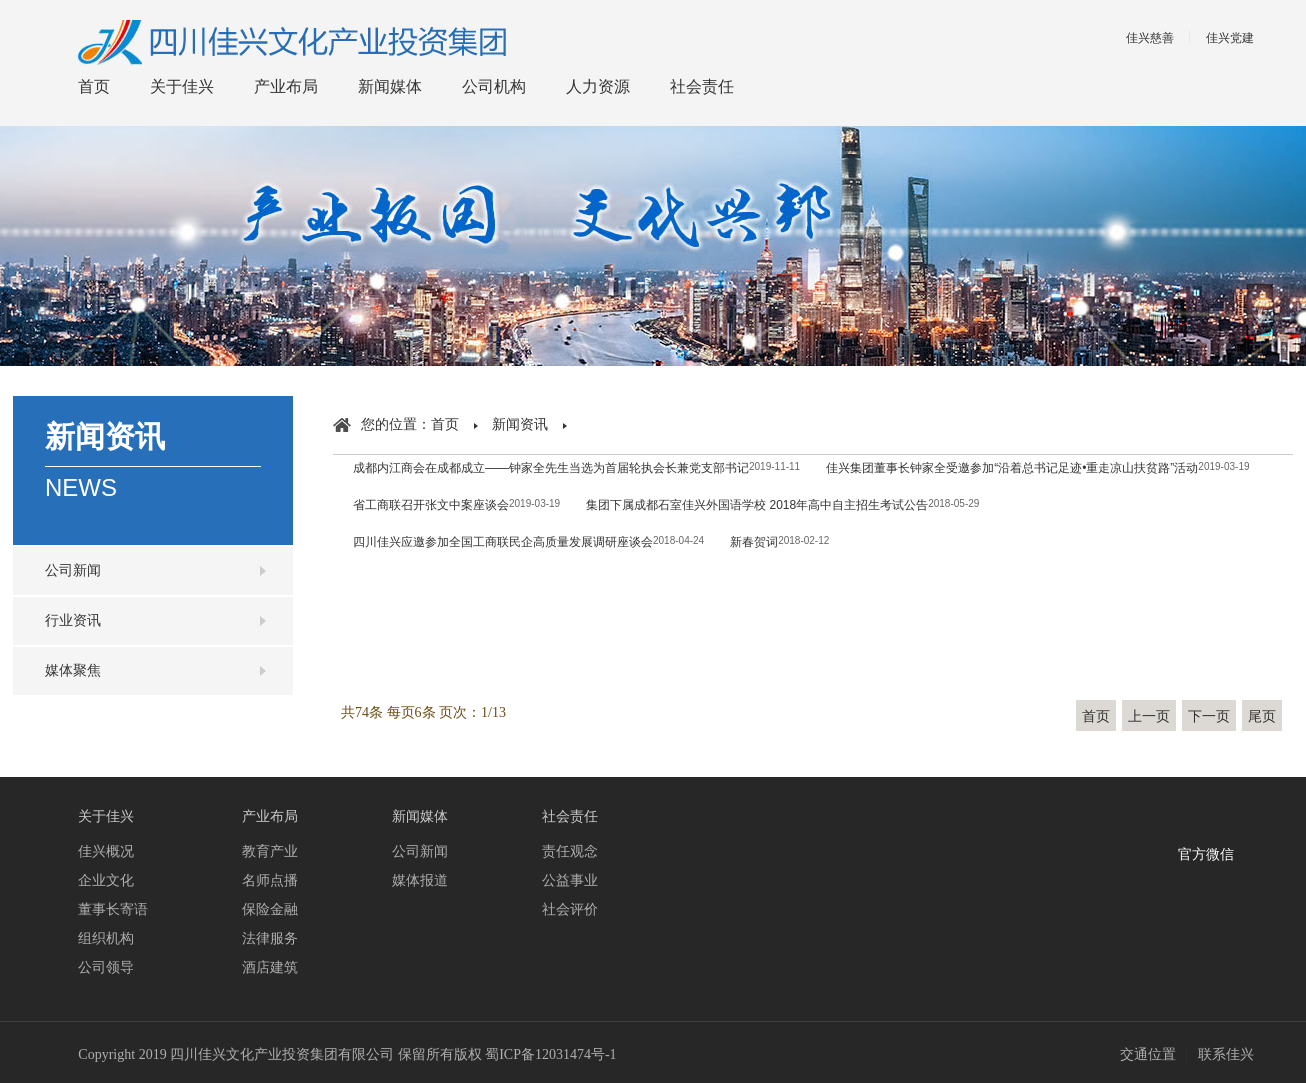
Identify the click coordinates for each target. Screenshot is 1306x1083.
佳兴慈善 (1150, 38)
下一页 (1209, 716)
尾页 (1262, 716)
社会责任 (702, 86)
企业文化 (106, 880)
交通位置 (1148, 1054)
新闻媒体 (390, 86)
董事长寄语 (113, 909)
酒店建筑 (270, 967)
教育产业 (270, 851)
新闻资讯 (520, 424)
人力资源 (598, 86)
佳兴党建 (1230, 38)
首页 (94, 86)
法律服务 (270, 938)
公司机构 (494, 86)
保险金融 (270, 909)
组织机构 (106, 938)
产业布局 (286, 86)
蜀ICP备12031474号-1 (550, 1054)
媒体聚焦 (73, 670)
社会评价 (570, 909)
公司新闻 (73, 570)
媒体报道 (420, 880)
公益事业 (570, 880)
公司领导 (106, 967)
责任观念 (570, 851)
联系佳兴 (1226, 1054)
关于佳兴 (182, 86)
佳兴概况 (106, 851)
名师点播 (270, 880)
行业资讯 (73, 620)
